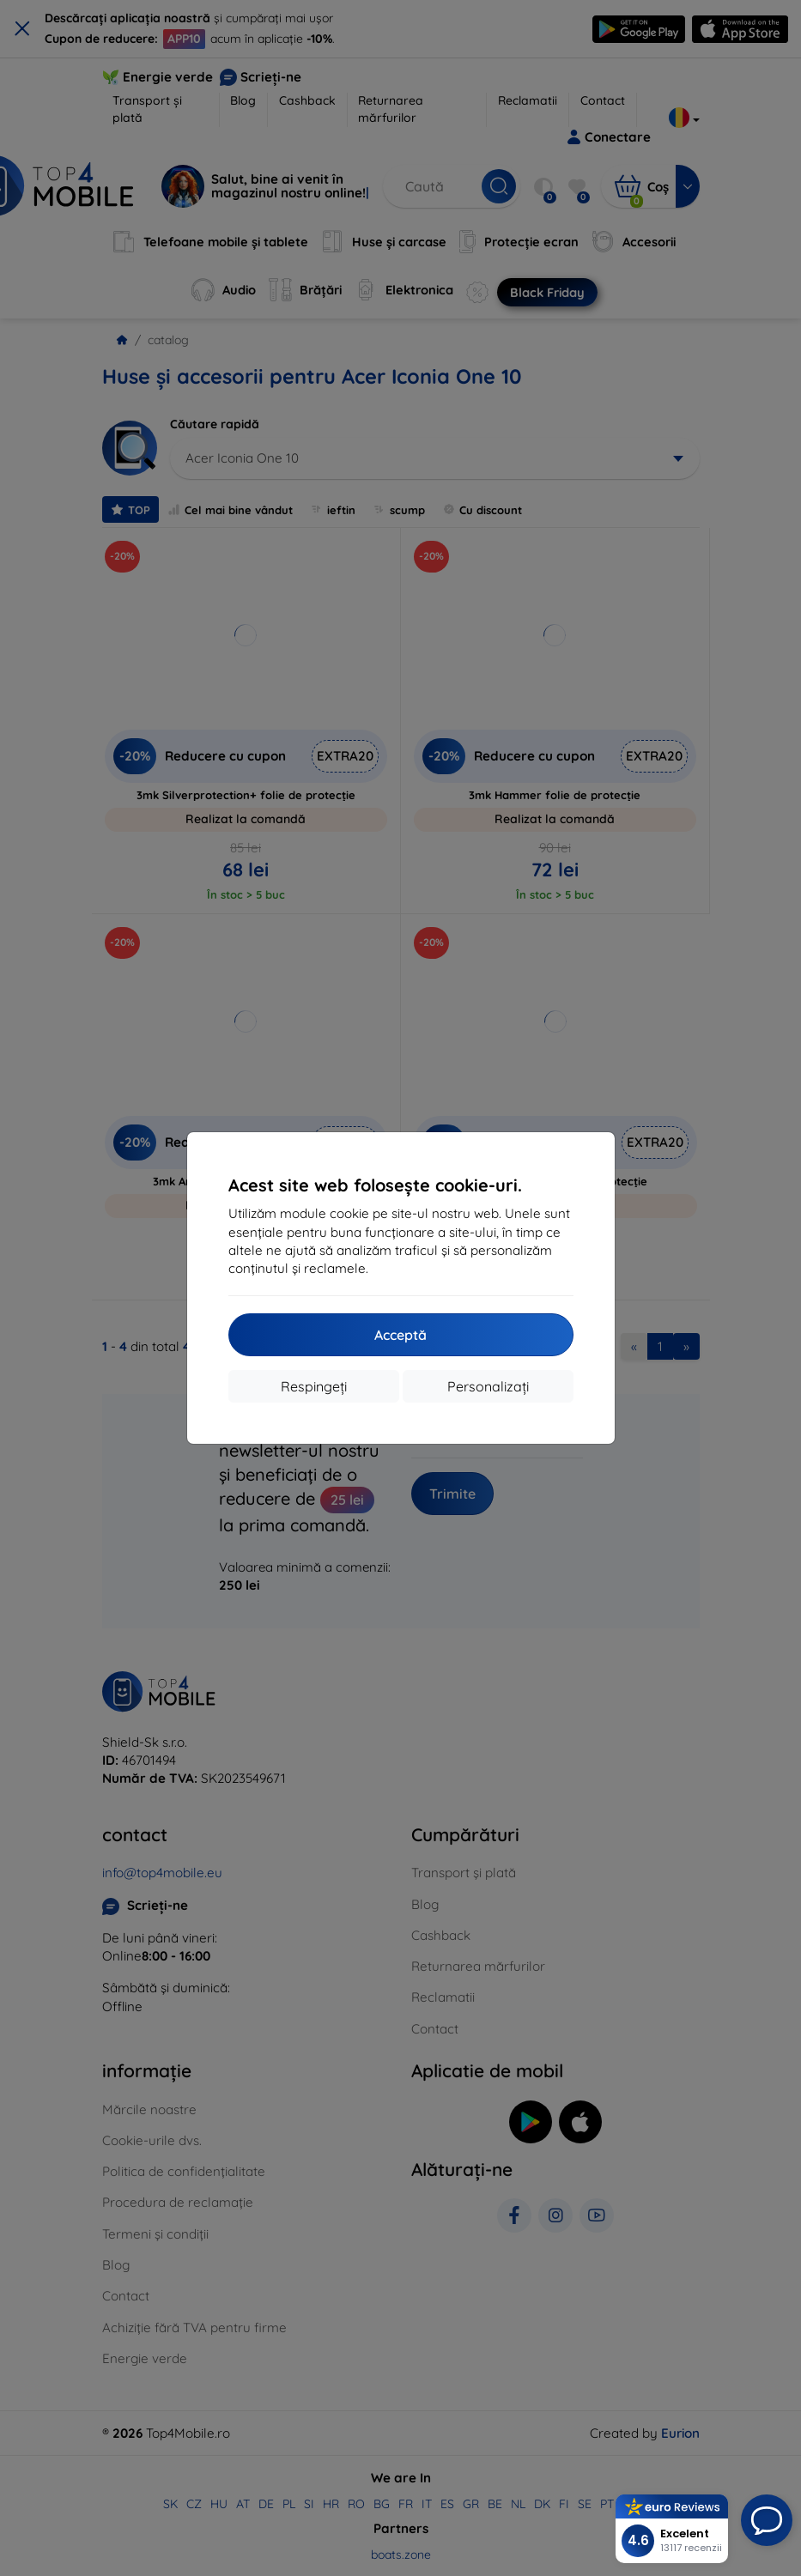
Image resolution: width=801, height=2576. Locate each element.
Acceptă (400, 1334)
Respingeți (314, 1386)
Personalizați (488, 1386)
